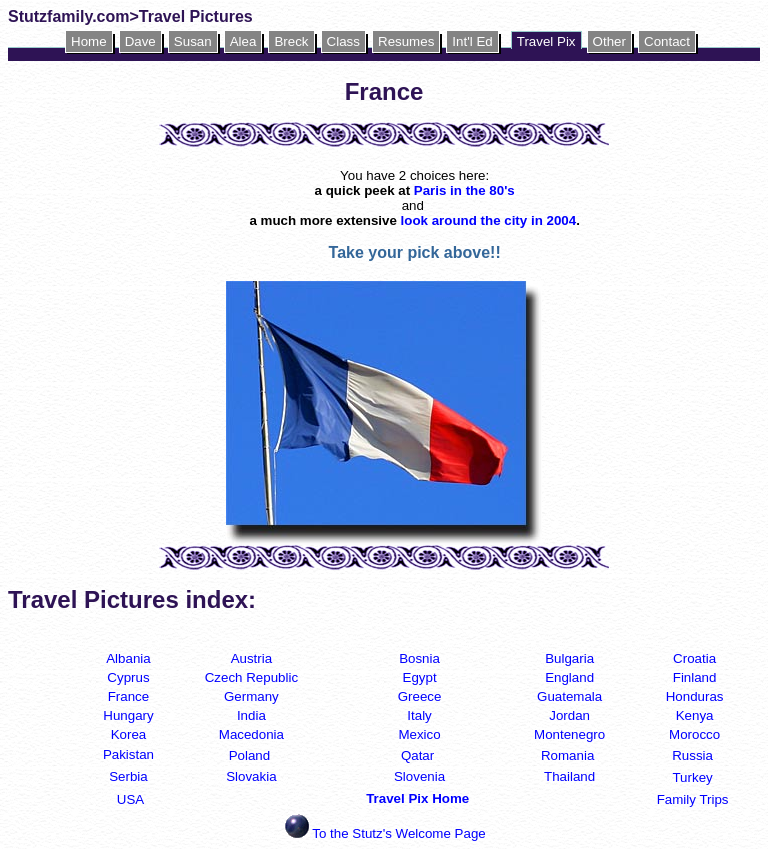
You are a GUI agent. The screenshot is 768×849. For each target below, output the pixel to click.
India (251, 715)
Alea (243, 41)
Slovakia (251, 776)
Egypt (420, 677)
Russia (692, 755)
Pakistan (128, 754)
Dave (140, 41)
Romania (567, 755)
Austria (251, 658)
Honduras (695, 696)
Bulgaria (569, 658)
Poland (250, 755)
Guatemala (569, 696)
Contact (667, 41)
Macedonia (251, 734)
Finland (695, 677)
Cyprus (128, 677)
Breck (291, 41)
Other (609, 41)
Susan (193, 41)
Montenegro (569, 734)
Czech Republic (251, 677)
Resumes (406, 41)
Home (89, 41)
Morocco (694, 734)
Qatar (417, 755)
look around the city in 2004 (489, 220)
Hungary (128, 715)
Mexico (419, 734)
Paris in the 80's (464, 190)
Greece (420, 696)
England (569, 677)
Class (343, 41)
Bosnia (419, 658)
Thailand (569, 776)
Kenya (695, 715)
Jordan (569, 715)
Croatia (694, 658)
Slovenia (419, 776)
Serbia (128, 776)
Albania (128, 658)
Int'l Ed (472, 41)
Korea (129, 734)
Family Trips (693, 799)
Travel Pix (546, 41)
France (128, 696)
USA (130, 799)
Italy (419, 715)
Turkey (692, 777)
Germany (251, 696)
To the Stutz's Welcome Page (398, 833)
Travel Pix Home (419, 798)
